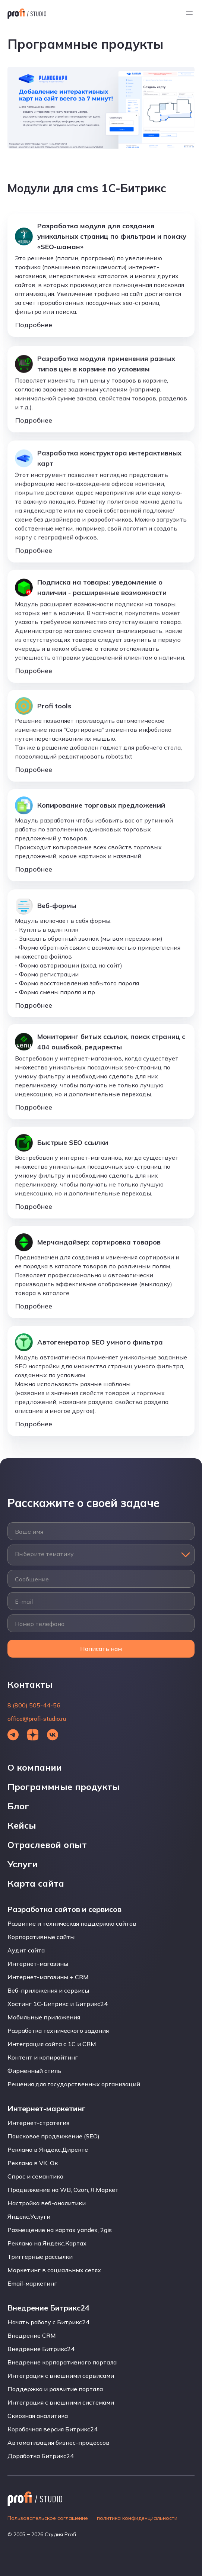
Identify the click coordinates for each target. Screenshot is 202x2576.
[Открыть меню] (189, 13)
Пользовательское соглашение (47, 2518)
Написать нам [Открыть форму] (101, 1648)
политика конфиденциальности (137, 2518)
